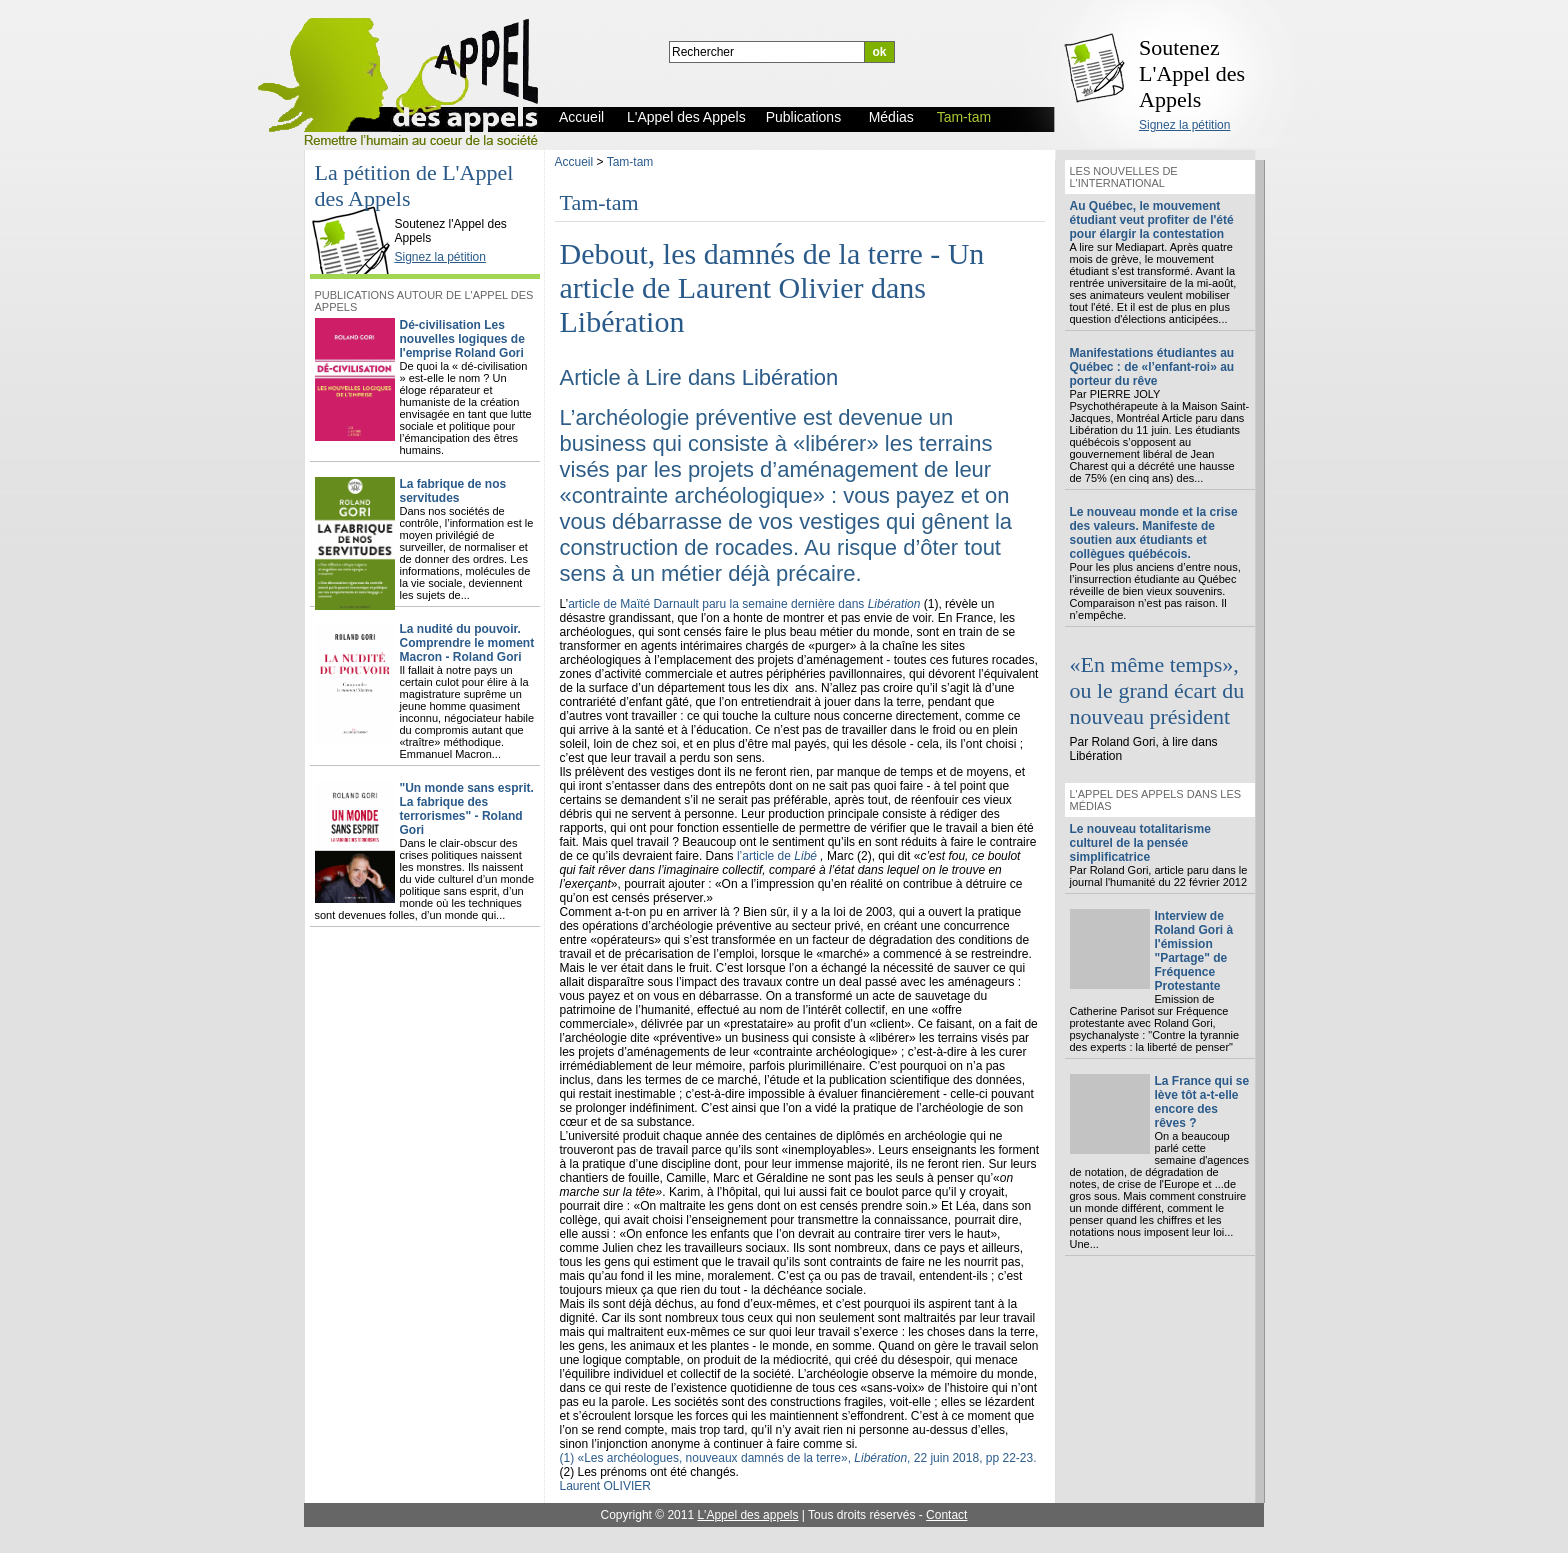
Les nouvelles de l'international (1124, 177)
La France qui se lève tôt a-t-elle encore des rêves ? (1202, 1102)
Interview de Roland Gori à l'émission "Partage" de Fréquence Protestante (1194, 951)
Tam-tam (630, 162)
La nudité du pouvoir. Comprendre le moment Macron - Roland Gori (467, 643)
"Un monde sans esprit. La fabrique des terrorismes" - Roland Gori (467, 809)
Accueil (574, 162)
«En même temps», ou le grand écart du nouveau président (1157, 690)
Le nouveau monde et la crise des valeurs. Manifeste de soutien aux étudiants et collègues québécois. (1154, 533)
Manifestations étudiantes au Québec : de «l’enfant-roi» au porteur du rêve (1152, 367)
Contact (946, 1515)
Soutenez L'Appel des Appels (1192, 73)
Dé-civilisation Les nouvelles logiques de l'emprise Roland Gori (462, 339)
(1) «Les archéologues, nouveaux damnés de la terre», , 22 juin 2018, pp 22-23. (798, 1458)
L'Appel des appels (747, 1515)
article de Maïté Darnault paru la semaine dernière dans (746, 604)
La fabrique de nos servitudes (453, 491)
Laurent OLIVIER (605, 1486)
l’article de (778, 856)
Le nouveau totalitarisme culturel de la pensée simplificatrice (1140, 843)
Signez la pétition (1184, 125)
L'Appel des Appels (355, 207)
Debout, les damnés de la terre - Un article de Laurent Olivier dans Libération (772, 287)
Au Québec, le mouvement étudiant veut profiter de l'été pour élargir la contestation (1152, 220)
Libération (790, 377)
